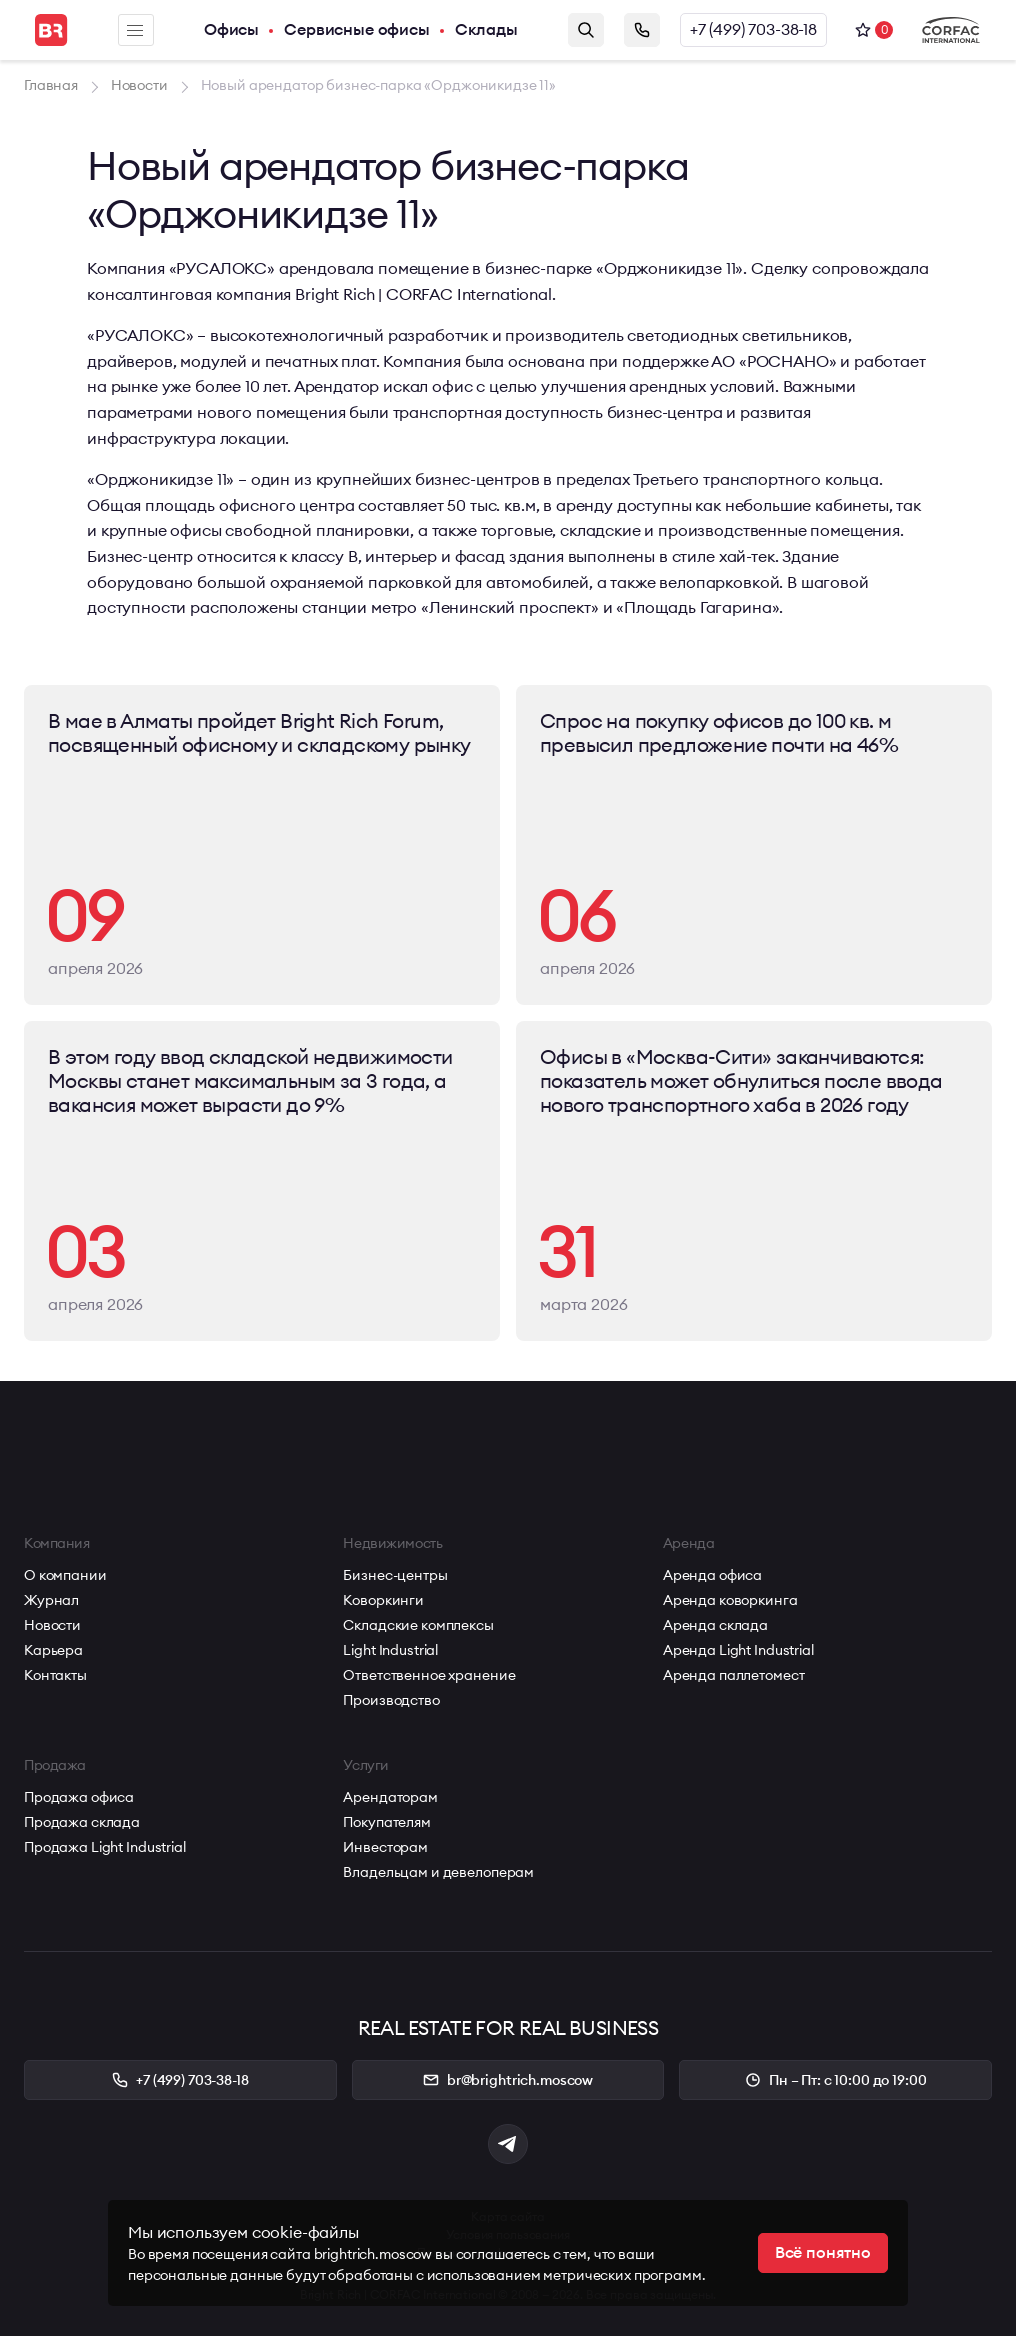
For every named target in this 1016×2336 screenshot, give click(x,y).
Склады (486, 30)
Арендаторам (390, 1797)
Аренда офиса (712, 1575)
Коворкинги (383, 1600)
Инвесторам (385, 1847)
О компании (65, 1575)
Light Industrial (390, 1650)
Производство (391, 1700)
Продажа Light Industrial (105, 1847)
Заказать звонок (642, 30)
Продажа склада (82, 1822)
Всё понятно (823, 2253)
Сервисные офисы (357, 30)
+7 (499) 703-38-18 (753, 30)
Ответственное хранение (429, 1675)
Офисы (231, 30)
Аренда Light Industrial (738, 1650)
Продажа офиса (79, 1797)
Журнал (51, 1600)
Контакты (55, 1675)
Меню (135, 30)
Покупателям (386, 1822)
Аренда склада (715, 1625)
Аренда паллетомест (733, 1675)
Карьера (53, 1650)
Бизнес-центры (395, 1575)
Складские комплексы (418, 1625)
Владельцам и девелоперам (438, 1872)
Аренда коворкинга (730, 1600)
